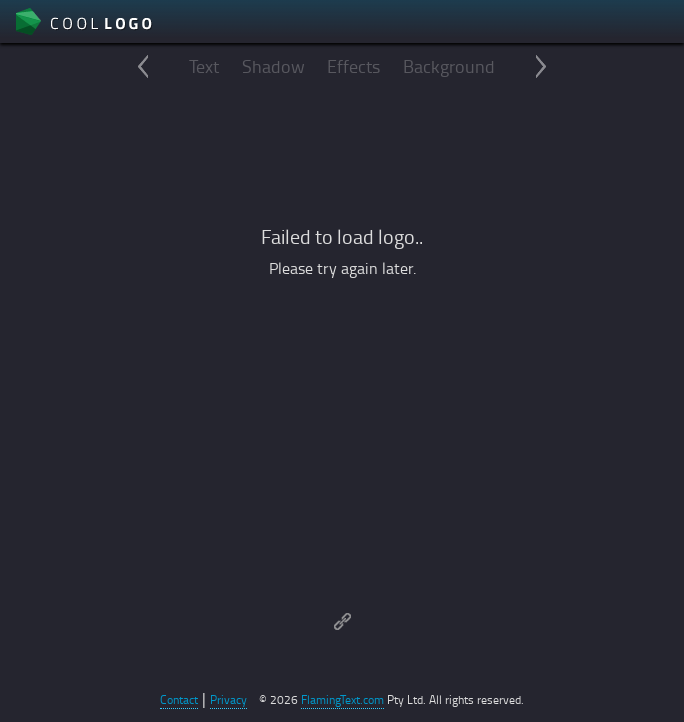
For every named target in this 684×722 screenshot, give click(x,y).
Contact (179, 699)
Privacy (228, 699)
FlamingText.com (342, 699)
